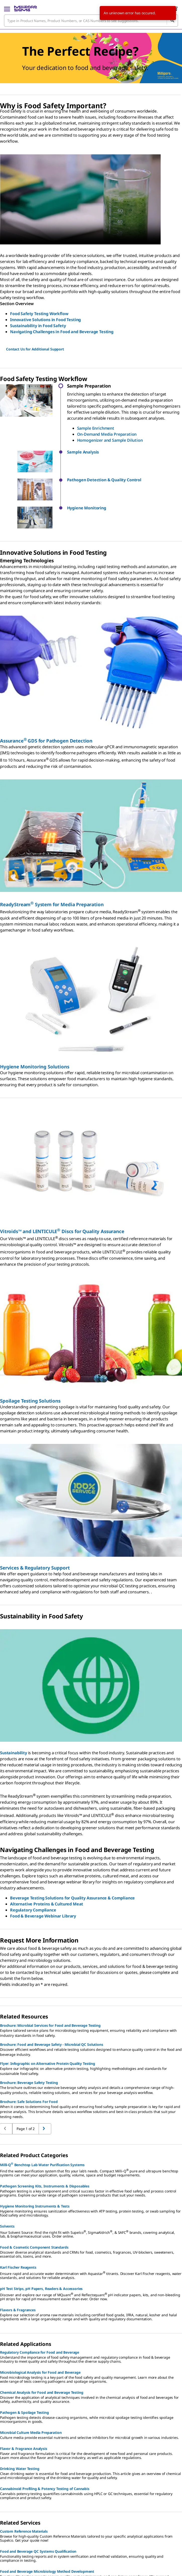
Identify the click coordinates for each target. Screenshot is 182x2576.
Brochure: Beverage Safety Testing (29, 2038)
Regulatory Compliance (33, 1865)
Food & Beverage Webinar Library (43, 1871)
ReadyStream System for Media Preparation (51, 860)
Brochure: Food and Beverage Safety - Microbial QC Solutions (51, 2000)
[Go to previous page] (45, 2084)
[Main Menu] (7, 8)
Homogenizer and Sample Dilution (110, 440)
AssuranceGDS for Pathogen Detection (46, 696)
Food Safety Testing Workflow (39, 313)
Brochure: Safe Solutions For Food (29, 2057)
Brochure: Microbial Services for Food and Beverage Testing (50, 1981)
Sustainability (13, 1708)
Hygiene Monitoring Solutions (34, 1022)
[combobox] (91, 20)
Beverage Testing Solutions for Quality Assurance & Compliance (72, 1853)
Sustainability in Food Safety (38, 325)
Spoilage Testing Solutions (30, 1356)
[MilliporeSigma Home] (25, 9)
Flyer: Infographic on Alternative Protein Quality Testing (47, 2019)
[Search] (172, 21)
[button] (124, 452)
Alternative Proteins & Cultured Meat (46, 1859)
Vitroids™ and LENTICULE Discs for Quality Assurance (62, 1187)
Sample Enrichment (95, 428)
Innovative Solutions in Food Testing (45, 319)
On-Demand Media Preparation (107, 434)
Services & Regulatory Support (35, 1523)
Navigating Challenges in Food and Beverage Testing (61, 331)
